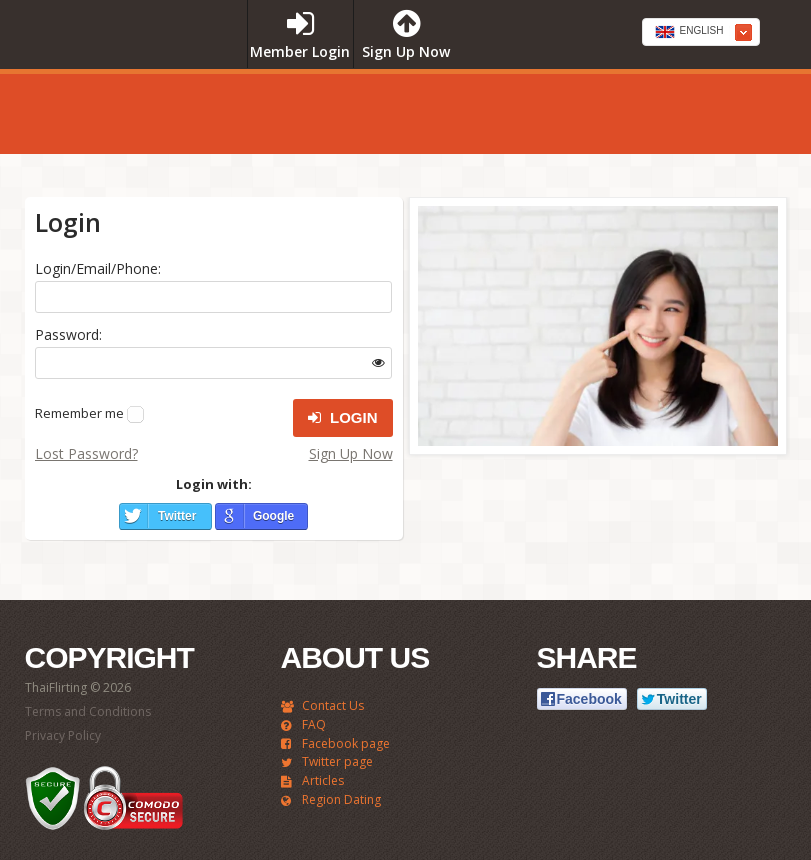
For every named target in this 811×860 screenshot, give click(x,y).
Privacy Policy (63, 735)
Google (273, 516)
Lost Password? (86, 453)
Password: (68, 334)
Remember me (79, 413)
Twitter (177, 516)
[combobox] (701, 32)
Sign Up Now (351, 453)
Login (343, 418)
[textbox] (701, 33)
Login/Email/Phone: (98, 268)
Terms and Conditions (88, 711)
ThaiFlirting (127, 73)
